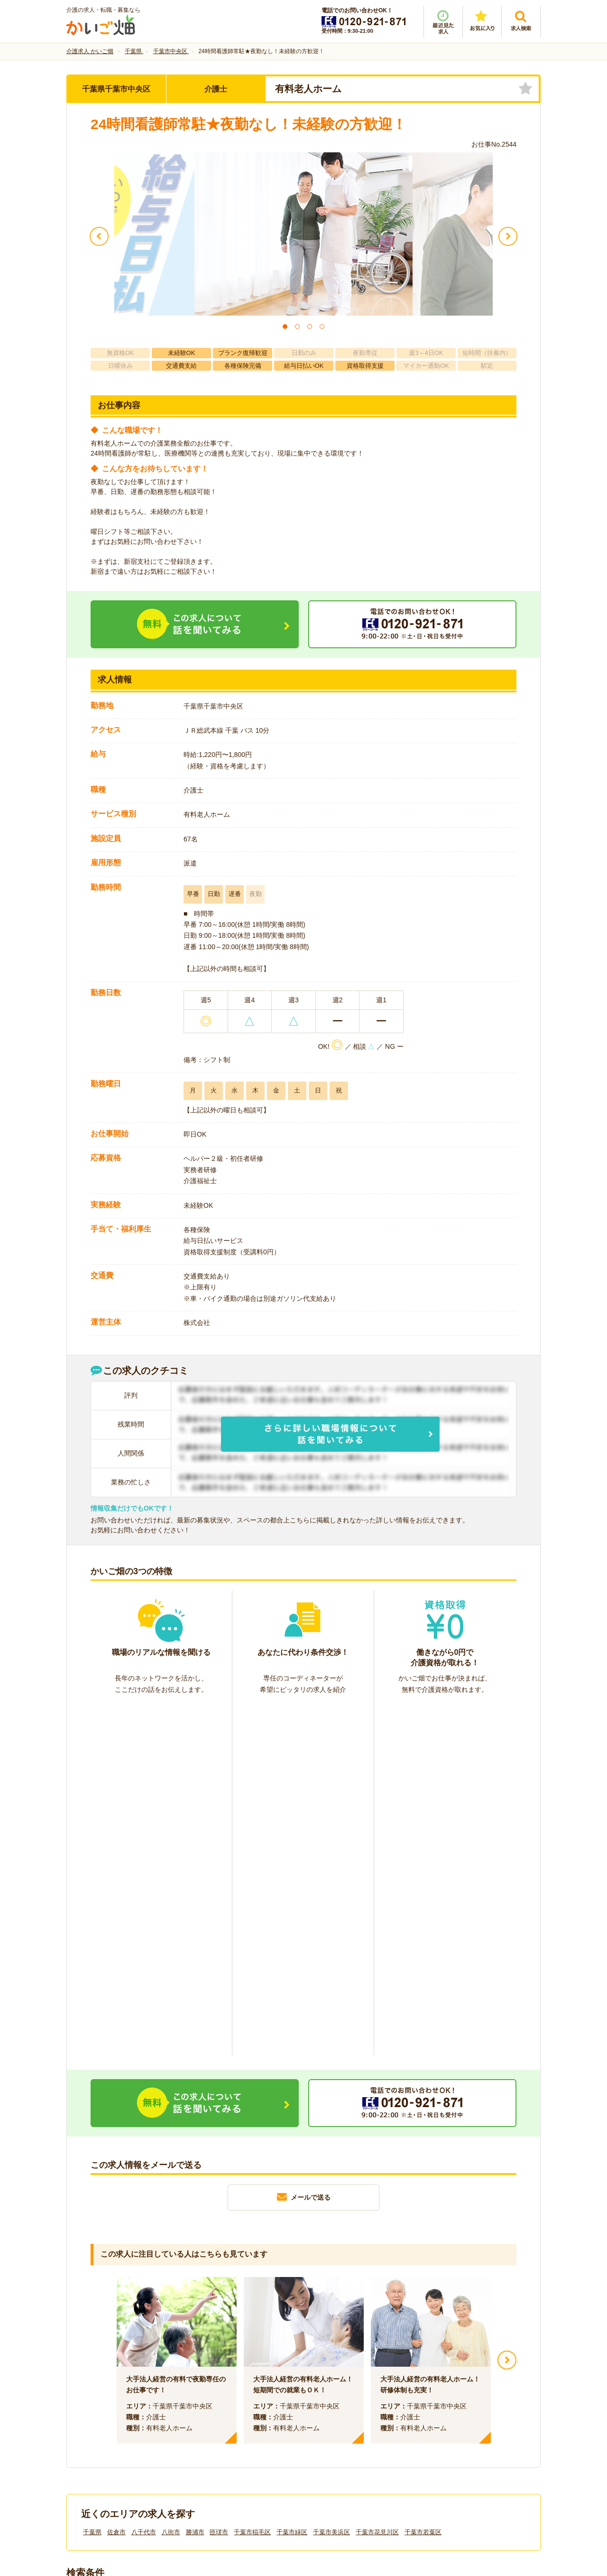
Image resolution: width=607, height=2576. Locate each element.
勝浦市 (195, 2181)
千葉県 (92, 2181)
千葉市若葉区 (423, 2181)
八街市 (171, 2181)
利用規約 (207, 2416)
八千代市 (143, 2181)
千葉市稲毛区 (252, 2181)
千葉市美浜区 (331, 2181)
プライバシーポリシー (346, 2416)
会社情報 (89, 2416)
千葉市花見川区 (377, 2181)
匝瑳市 (219, 2181)
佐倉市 (116, 2181)
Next (506, 2009)
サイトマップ (451, 2416)
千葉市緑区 (291, 2181)
